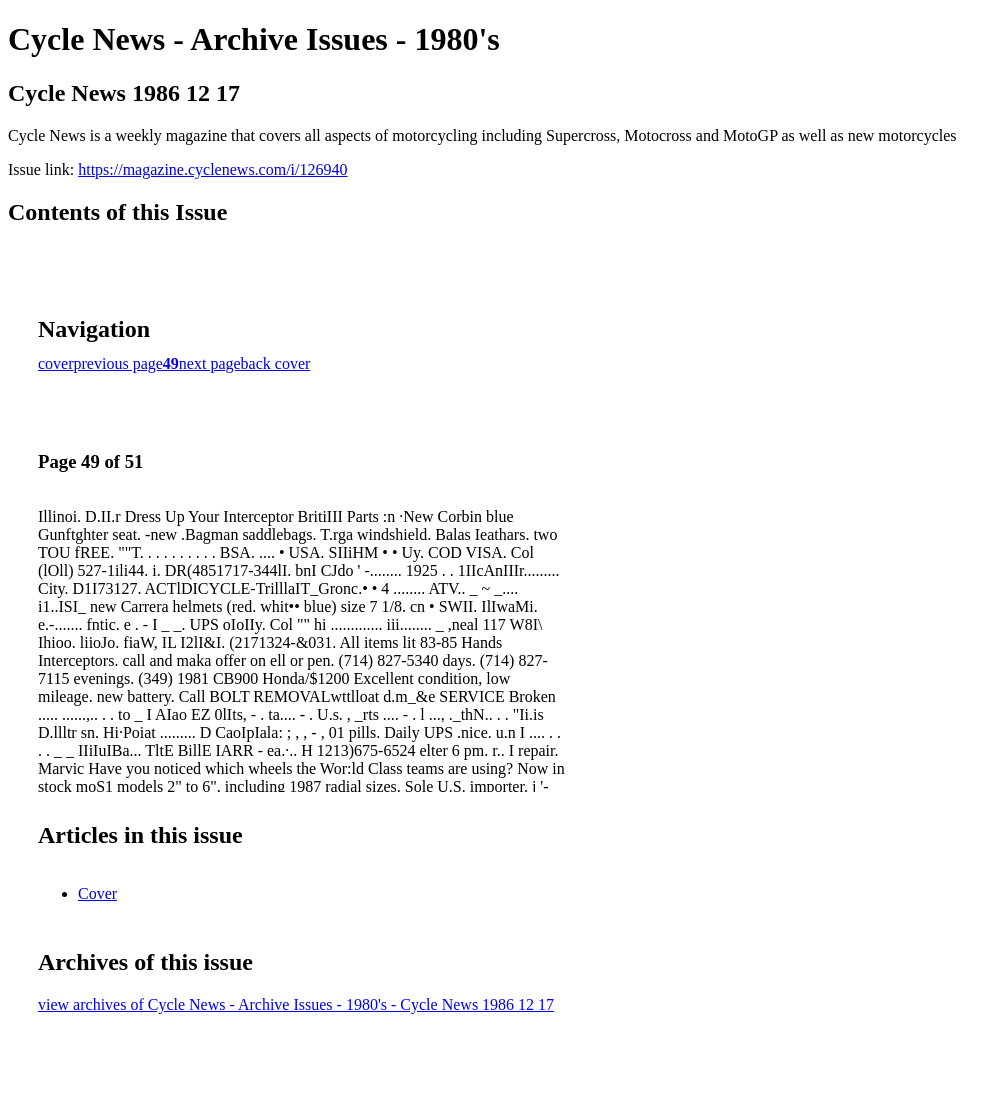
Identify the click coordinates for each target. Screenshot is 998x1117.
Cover (97, 893)
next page (210, 363)
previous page (118, 363)
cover (56, 363)
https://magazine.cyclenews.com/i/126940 (212, 169)
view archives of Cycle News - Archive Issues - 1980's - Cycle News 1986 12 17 (296, 1004)
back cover (276, 363)
